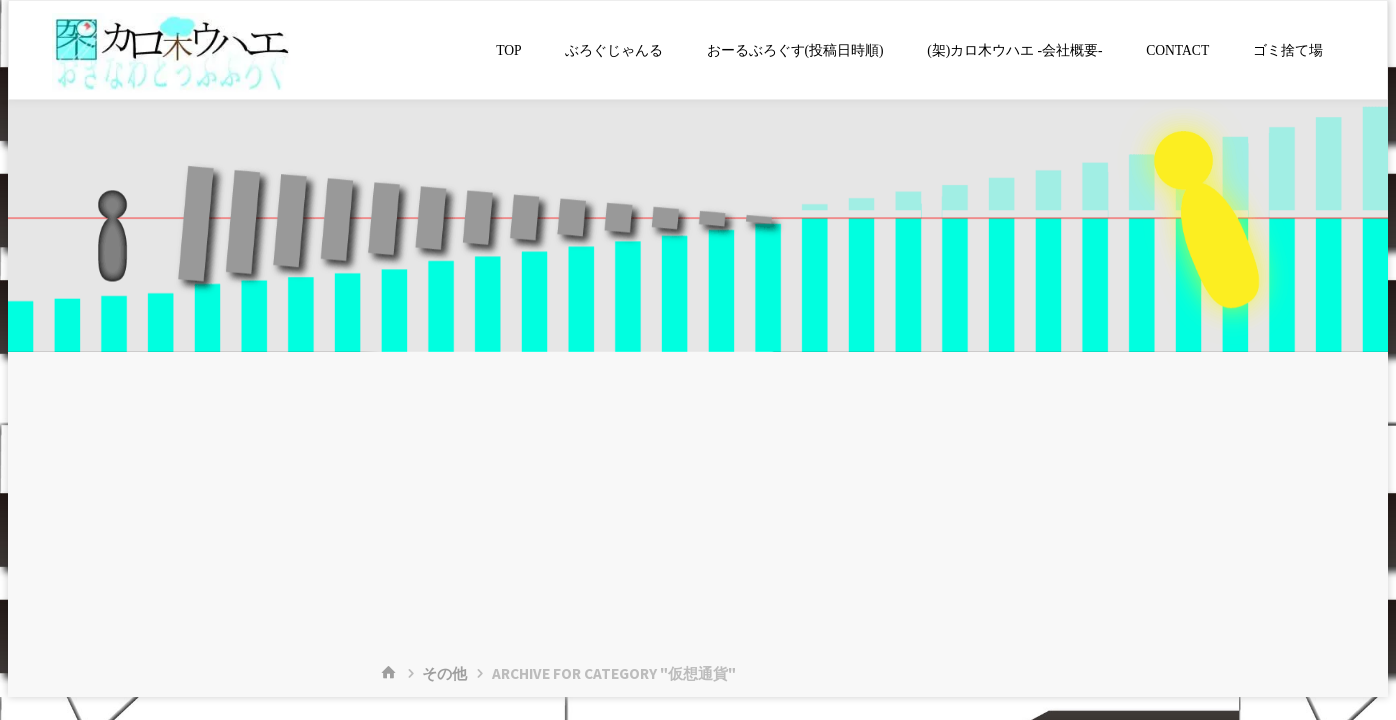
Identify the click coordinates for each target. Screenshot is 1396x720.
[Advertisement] (698, 502)
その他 (444, 673)
